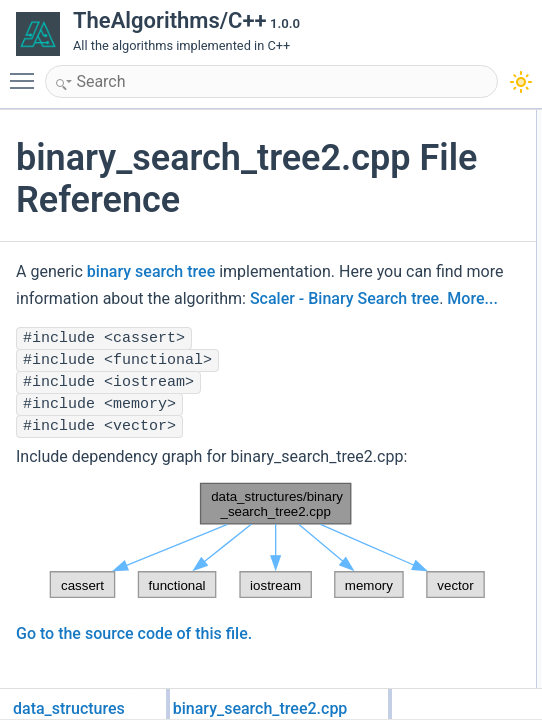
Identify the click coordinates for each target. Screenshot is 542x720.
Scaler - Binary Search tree (385, 298)
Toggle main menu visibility (27, 72)
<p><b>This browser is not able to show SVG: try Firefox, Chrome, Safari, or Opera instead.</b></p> (253, 568)
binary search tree (151, 271)
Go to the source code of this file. (134, 660)
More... (41, 325)
